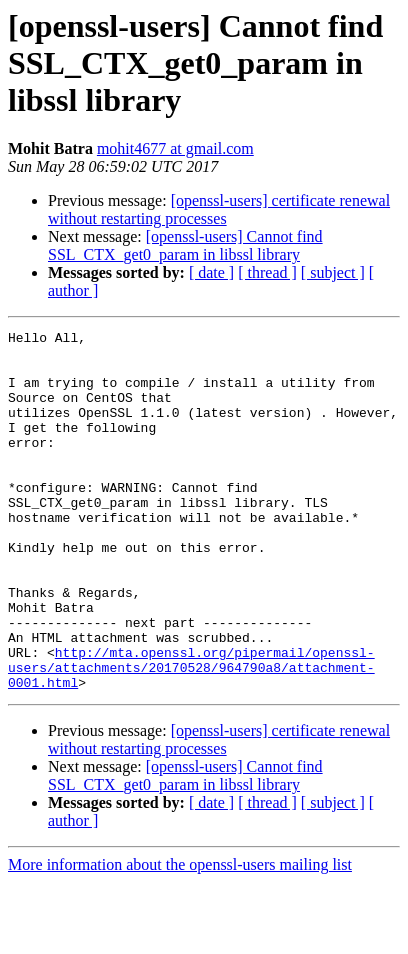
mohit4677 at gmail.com (175, 148)
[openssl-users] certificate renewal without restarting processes (219, 209)
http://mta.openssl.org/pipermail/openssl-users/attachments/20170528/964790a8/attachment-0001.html (191, 736)
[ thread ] (267, 272)
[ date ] (211, 272)
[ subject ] (333, 272)
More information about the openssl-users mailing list (180, 936)
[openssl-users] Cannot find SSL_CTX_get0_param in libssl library (185, 245)
